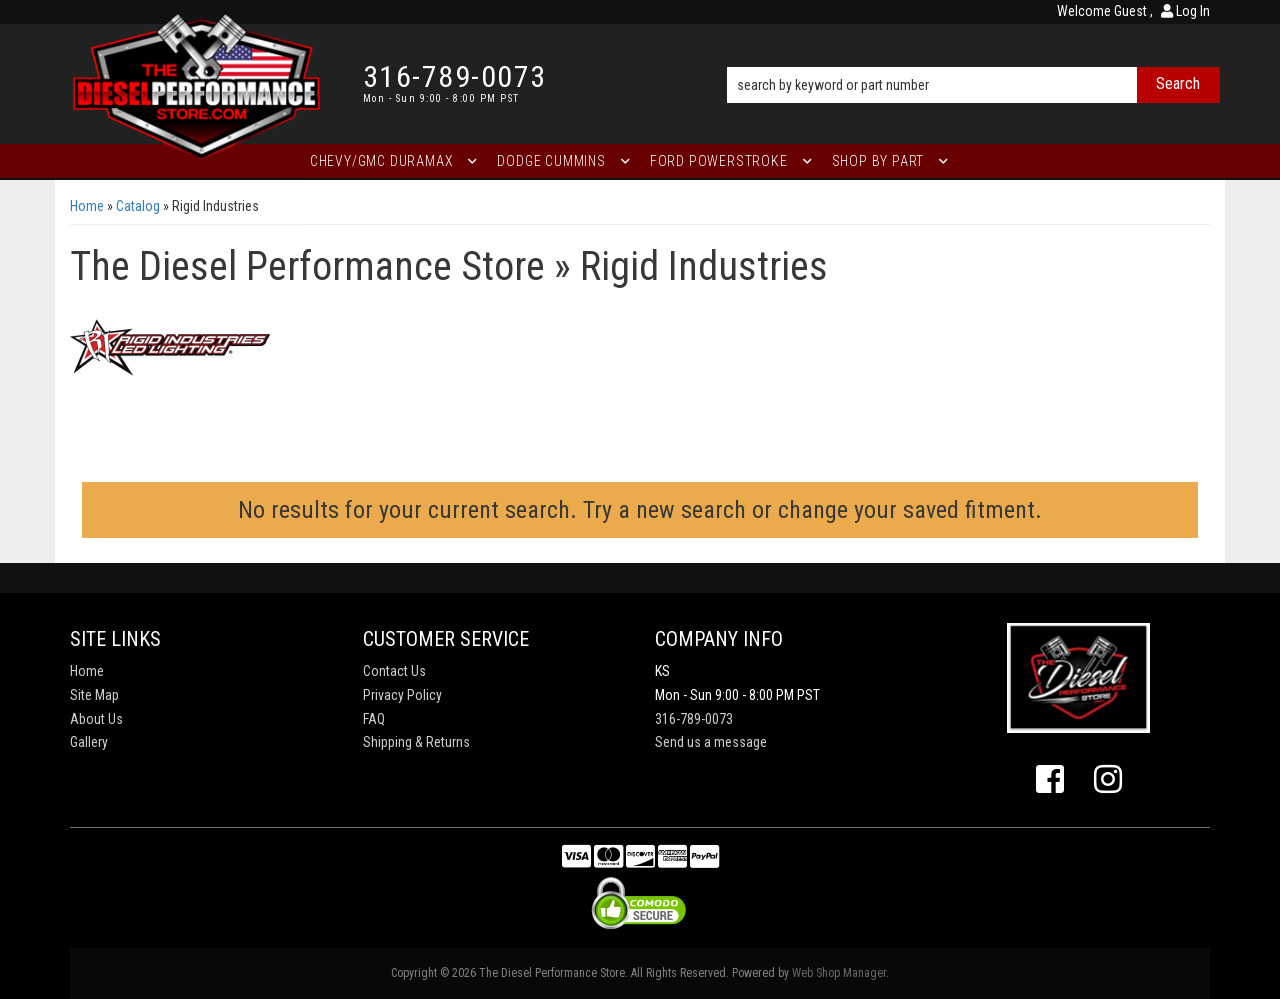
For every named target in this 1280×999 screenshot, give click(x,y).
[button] (973, 57)
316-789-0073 (694, 719)
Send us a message (711, 742)
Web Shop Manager (839, 973)
